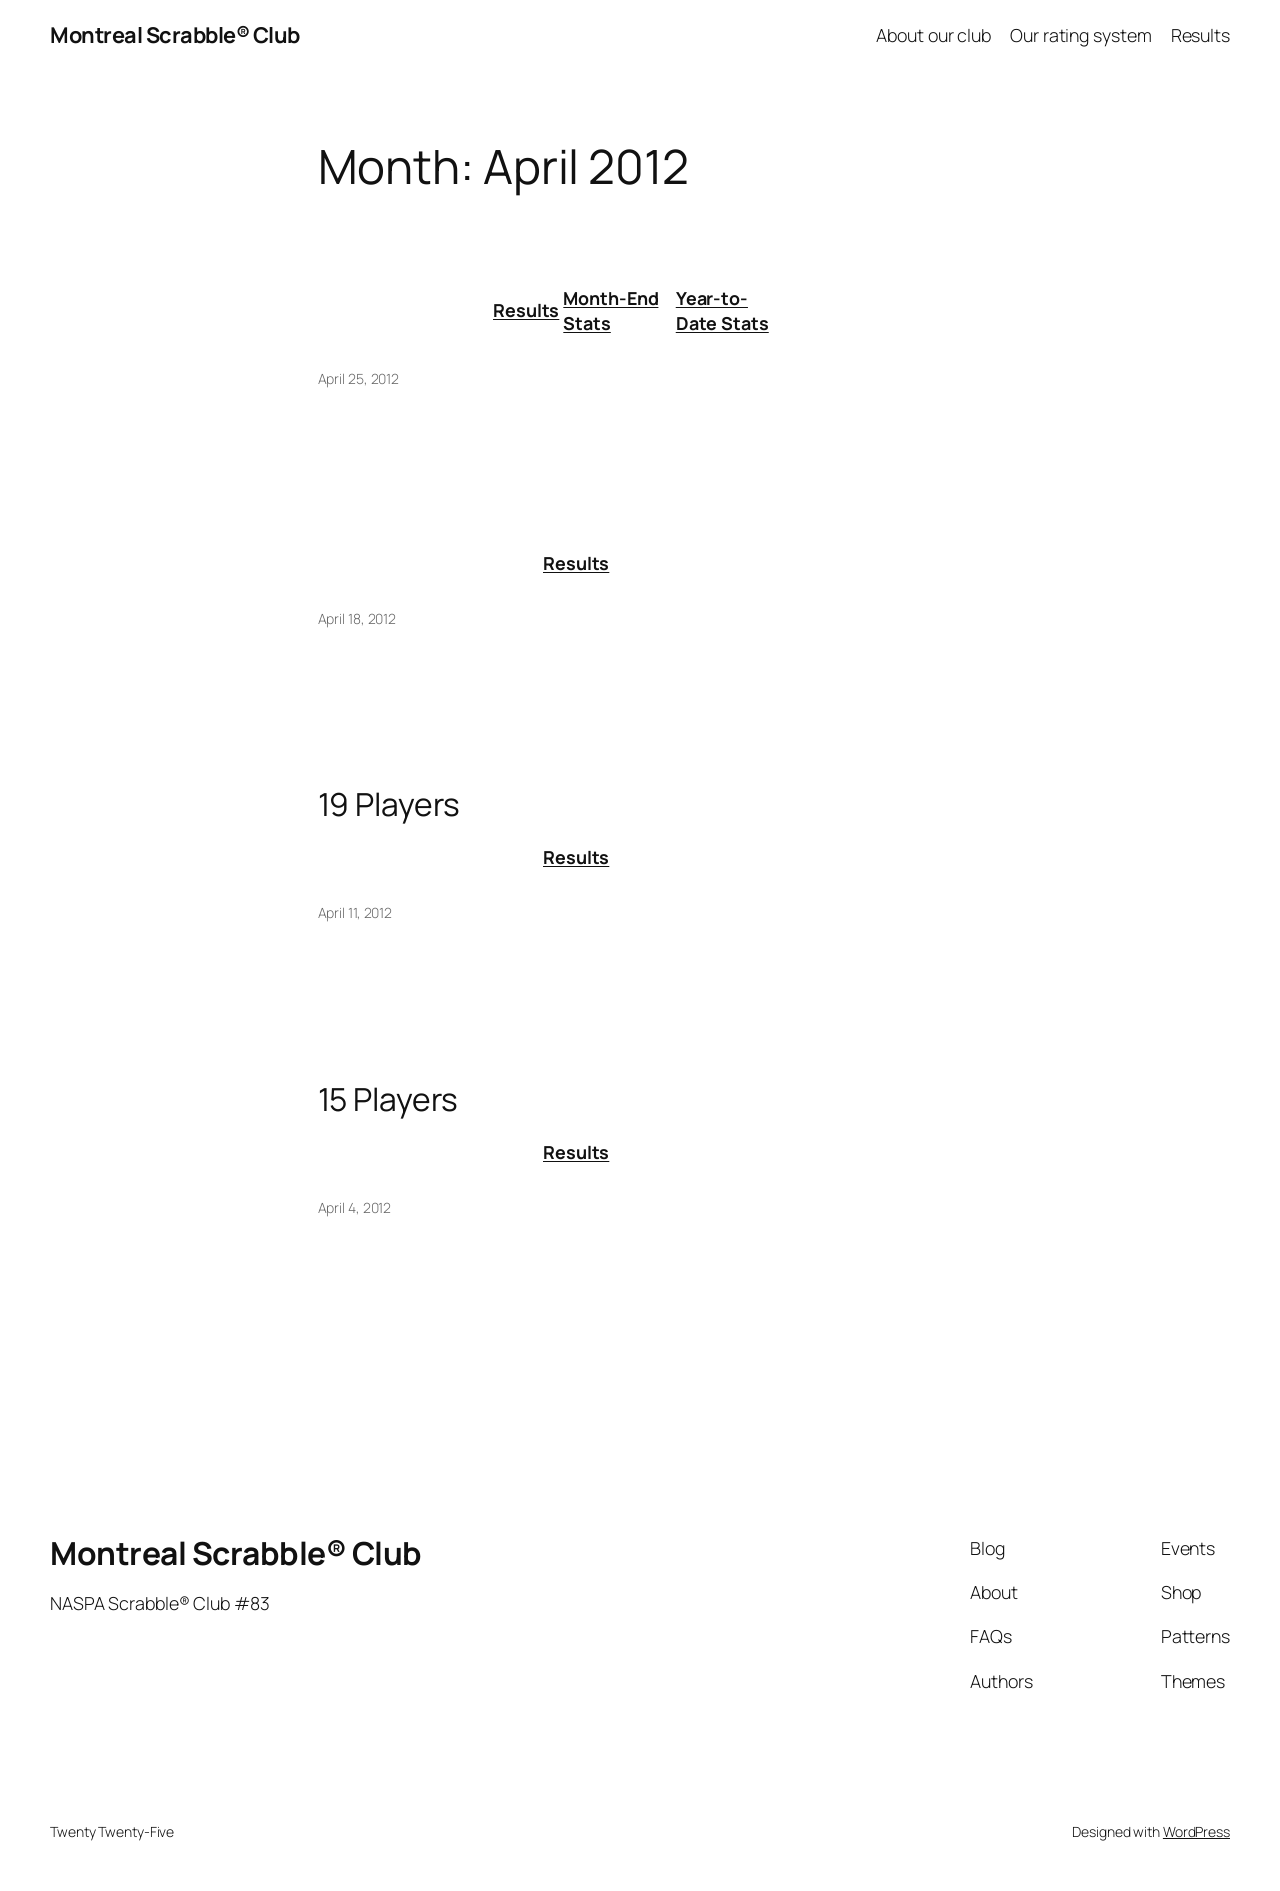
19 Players (389, 805)
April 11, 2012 (355, 912)
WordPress (1196, 1831)
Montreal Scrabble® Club (175, 35)
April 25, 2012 (359, 378)
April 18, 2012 (357, 618)
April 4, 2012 (355, 1207)
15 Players (388, 1100)
